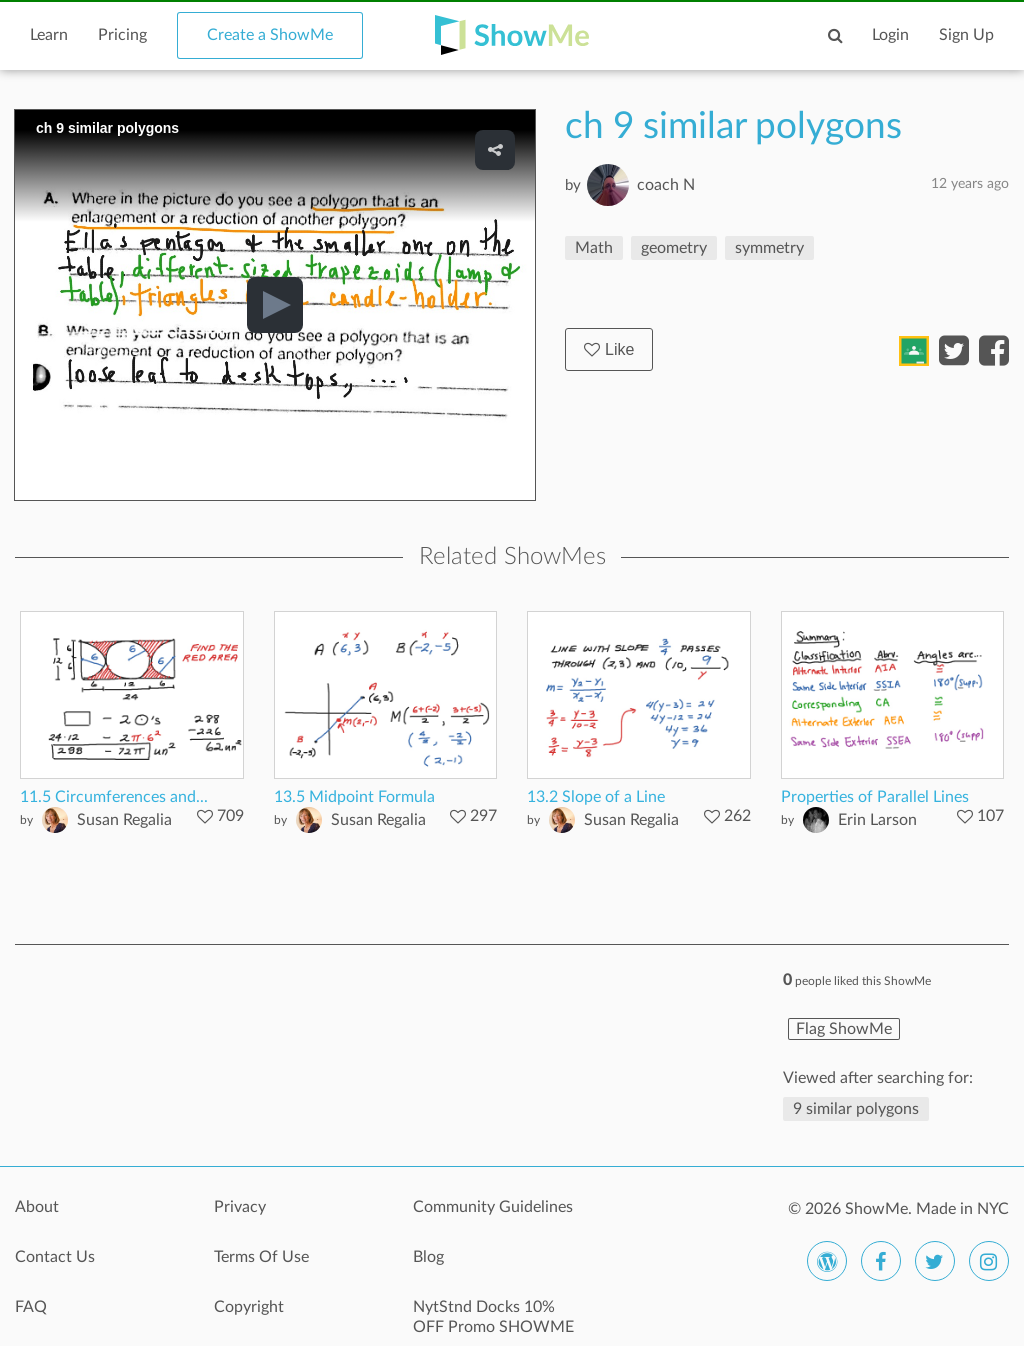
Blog (428, 1257)
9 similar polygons (856, 1109)
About (37, 1207)
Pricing (122, 35)
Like (609, 349)
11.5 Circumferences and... (114, 797)
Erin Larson (877, 820)
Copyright (249, 1307)
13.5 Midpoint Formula (354, 797)
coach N (666, 185)
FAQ (31, 1307)
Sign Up (966, 35)
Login (890, 35)
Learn (49, 35)
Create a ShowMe (270, 35)
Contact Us (55, 1257)
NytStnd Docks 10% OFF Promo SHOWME (493, 1317)
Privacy (240, 1207)
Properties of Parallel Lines (875, 797)
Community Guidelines (493, 1207)
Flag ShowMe (844, 1029)
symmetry (769, 248)
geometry (674, 248)
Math (594, 248)
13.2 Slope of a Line (596, 797)
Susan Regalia (124, 820)
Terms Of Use (261, 1257)
